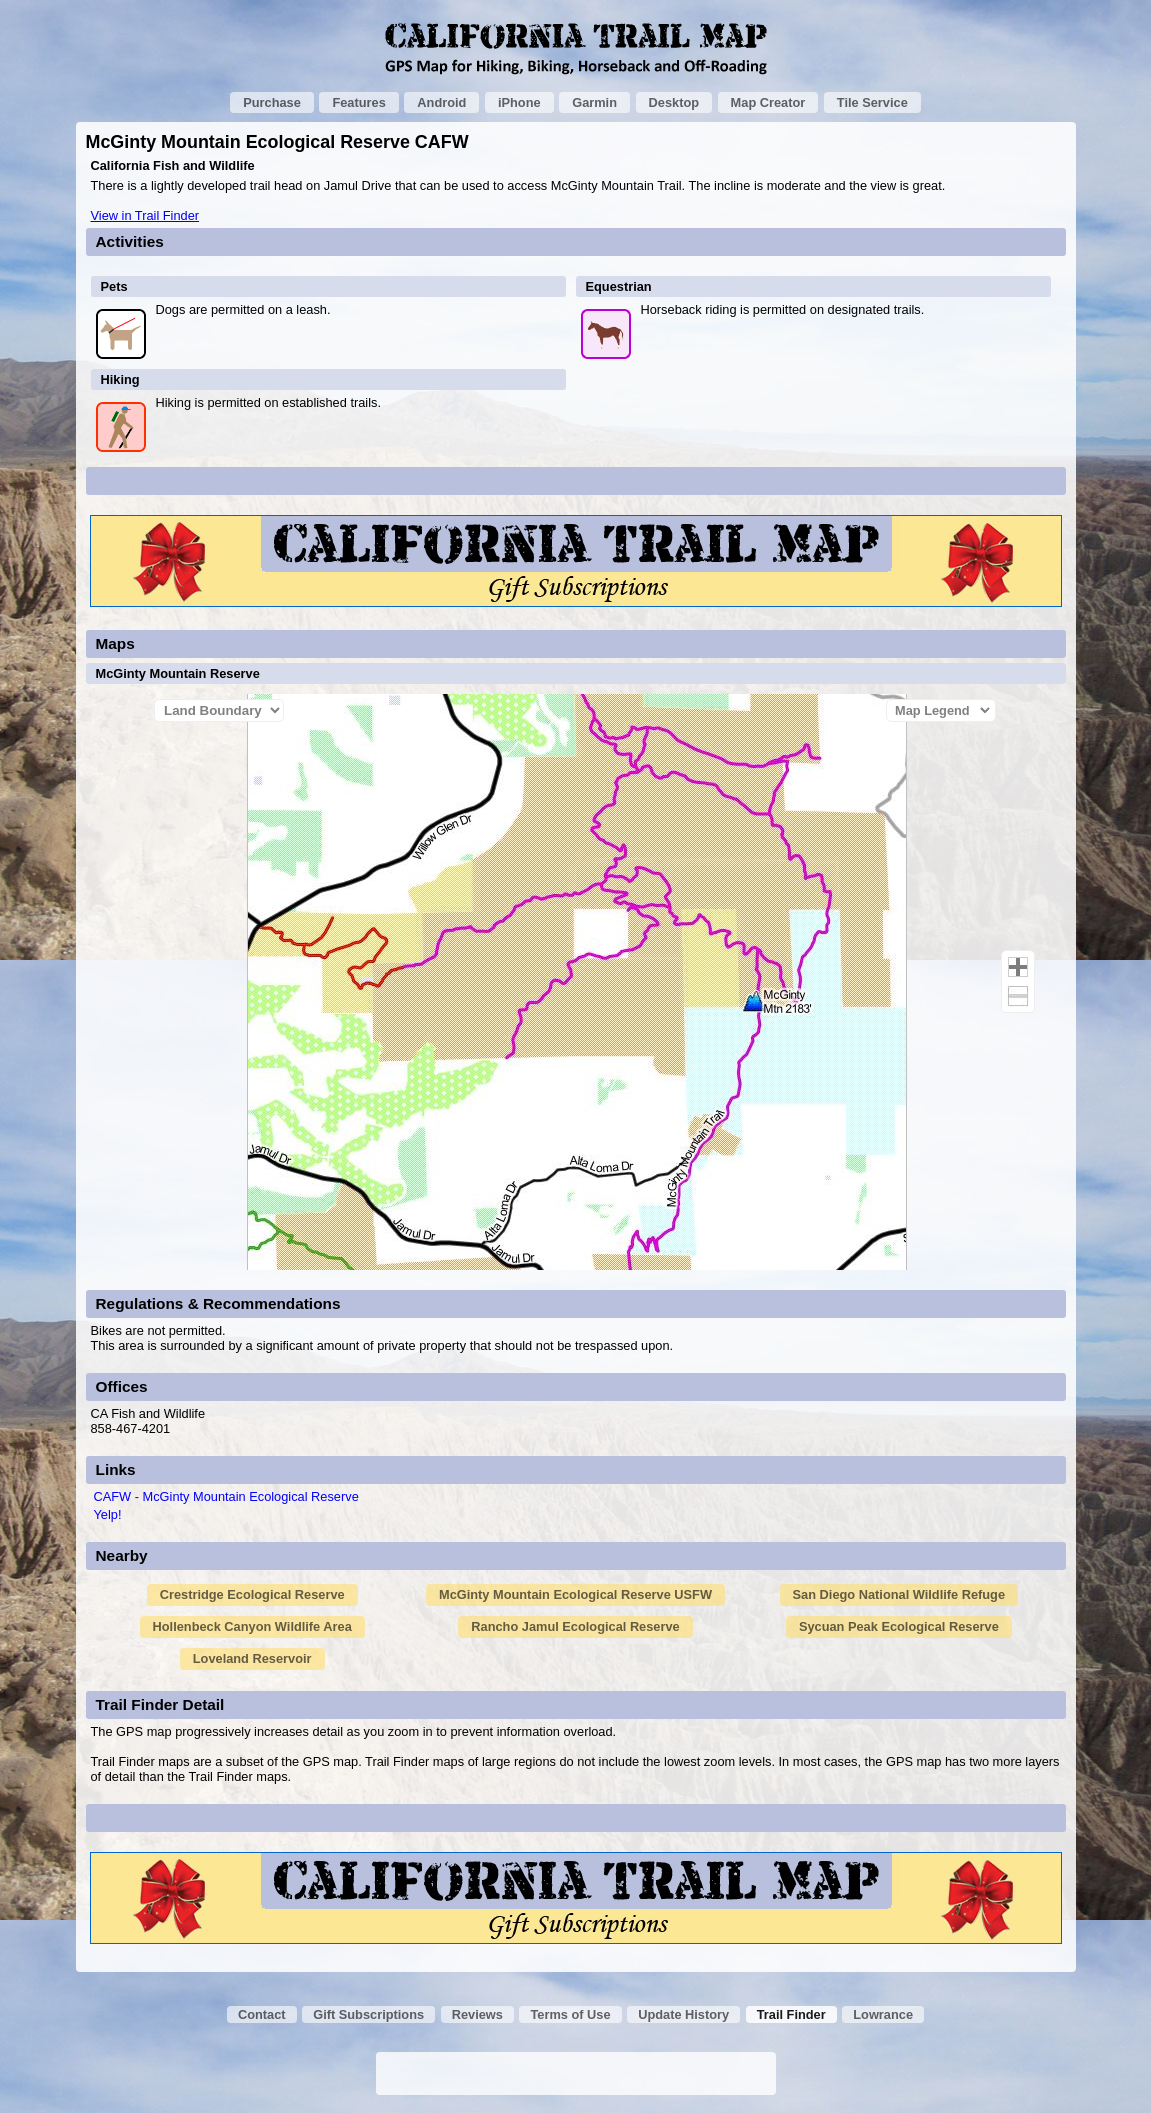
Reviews (477, 2014)
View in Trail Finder (145, 215)
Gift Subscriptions (368, 2014)
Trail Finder (791, 2014)
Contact (262, 2014)
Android (441, 102)
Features (358, 102)
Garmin (594, 102)
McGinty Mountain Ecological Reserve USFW (575, 1594)
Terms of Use (570, 2014)
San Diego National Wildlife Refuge (899, 1594)
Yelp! (108, 1514)
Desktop (674, 102)
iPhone (519, 102)
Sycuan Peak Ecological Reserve (899, 1626)
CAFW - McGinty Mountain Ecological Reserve (226, 1496)
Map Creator (768, 102)
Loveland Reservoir (252, 1658)
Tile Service (872, 102)
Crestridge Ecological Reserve (252, 1594)
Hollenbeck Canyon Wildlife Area (252, 1626)
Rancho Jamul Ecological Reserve (575, 1626)
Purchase (272, 102)
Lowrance (883, 2014)
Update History (683, 2014)
